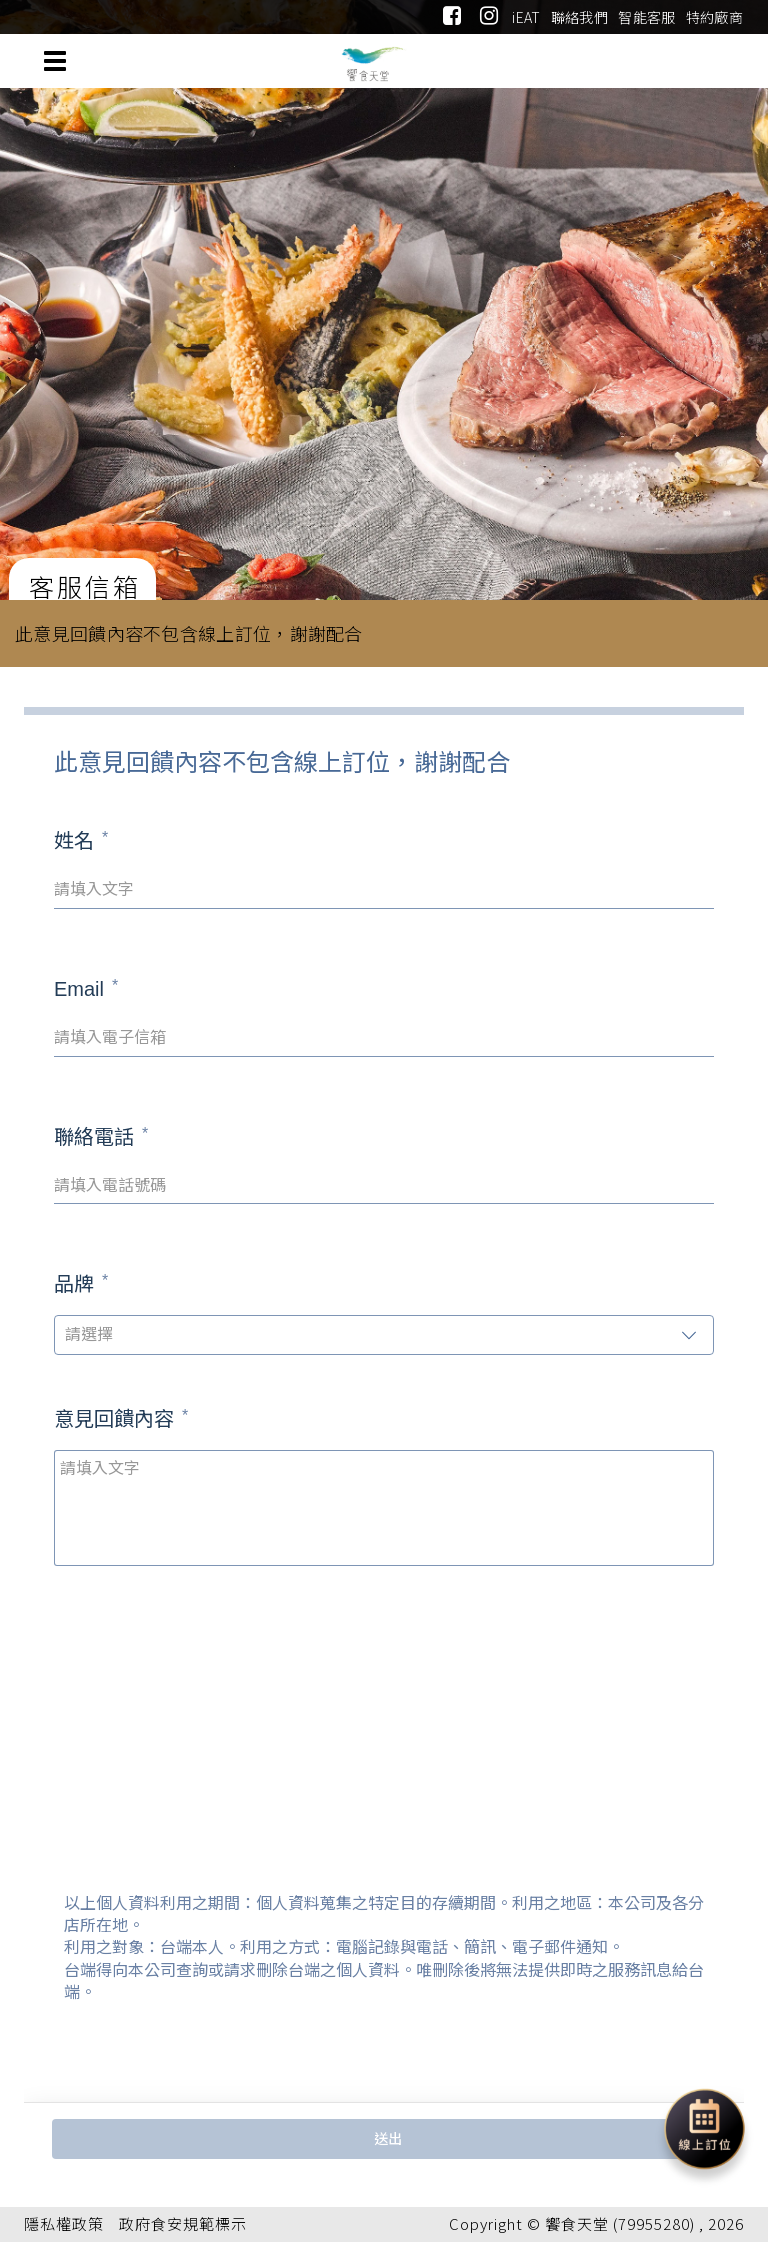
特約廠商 (714, 17)
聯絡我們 (579, 17)
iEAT (526, 17)
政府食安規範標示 (183, 2223)
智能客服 (646, 17)
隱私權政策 (64, 2223)
